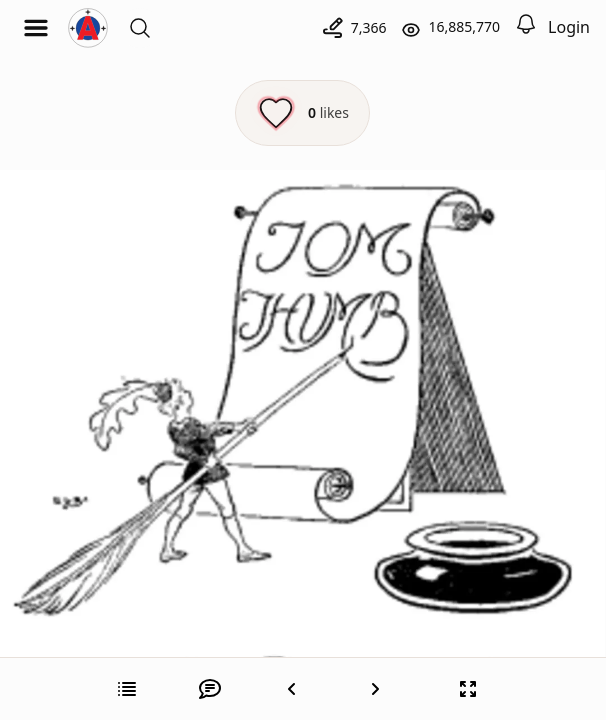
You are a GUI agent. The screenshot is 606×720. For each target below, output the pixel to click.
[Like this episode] (302, 113)
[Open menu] (36, 28)
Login (569, 27)
